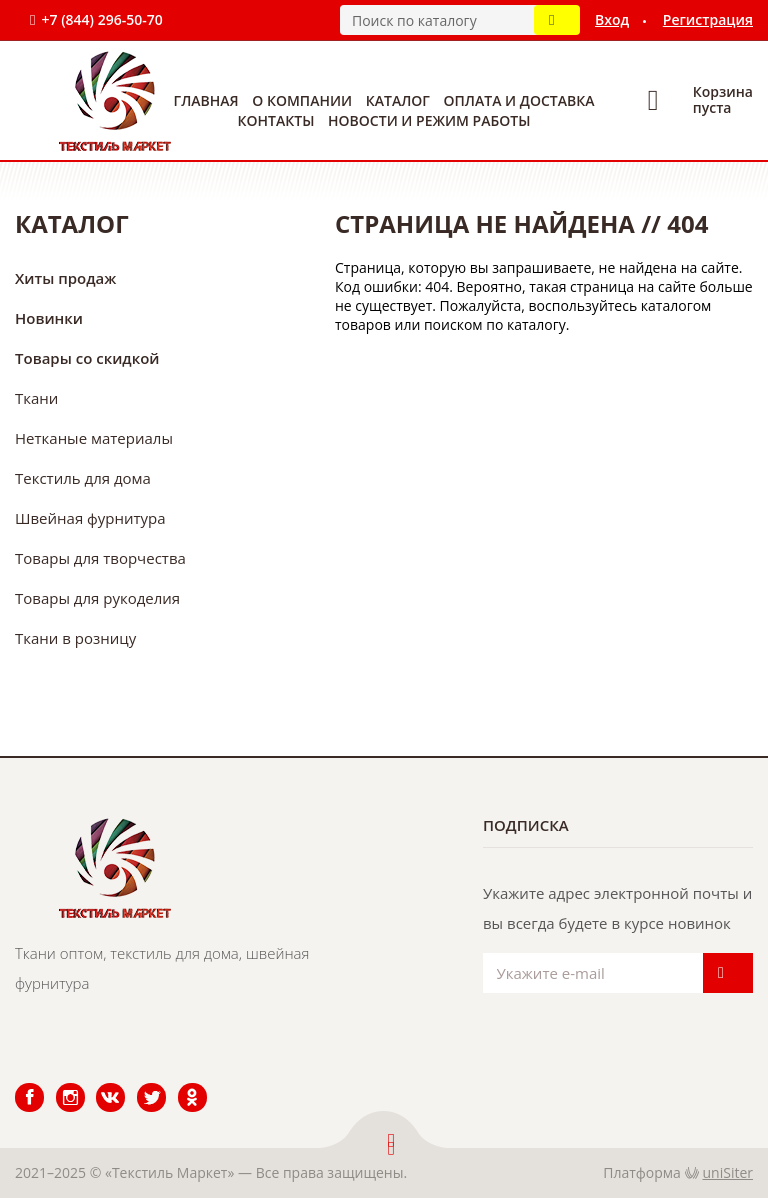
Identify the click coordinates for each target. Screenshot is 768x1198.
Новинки (49, 318)
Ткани (36, 398)
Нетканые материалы (94, 438)
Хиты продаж (65, 278)
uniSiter (728, 1172)
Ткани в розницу (75, 638)
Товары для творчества (100, 558)
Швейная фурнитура (90, 518)
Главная (206, 100)
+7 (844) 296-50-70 (101, 19)
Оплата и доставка (519, 100)
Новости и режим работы (429, 120)
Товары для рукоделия (97, 598)
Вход (612, 19)
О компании (302, 100)
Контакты (276, 120)
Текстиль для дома (83, 478)
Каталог (398, 100)
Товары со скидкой (87, 358)
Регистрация (708, 19)
